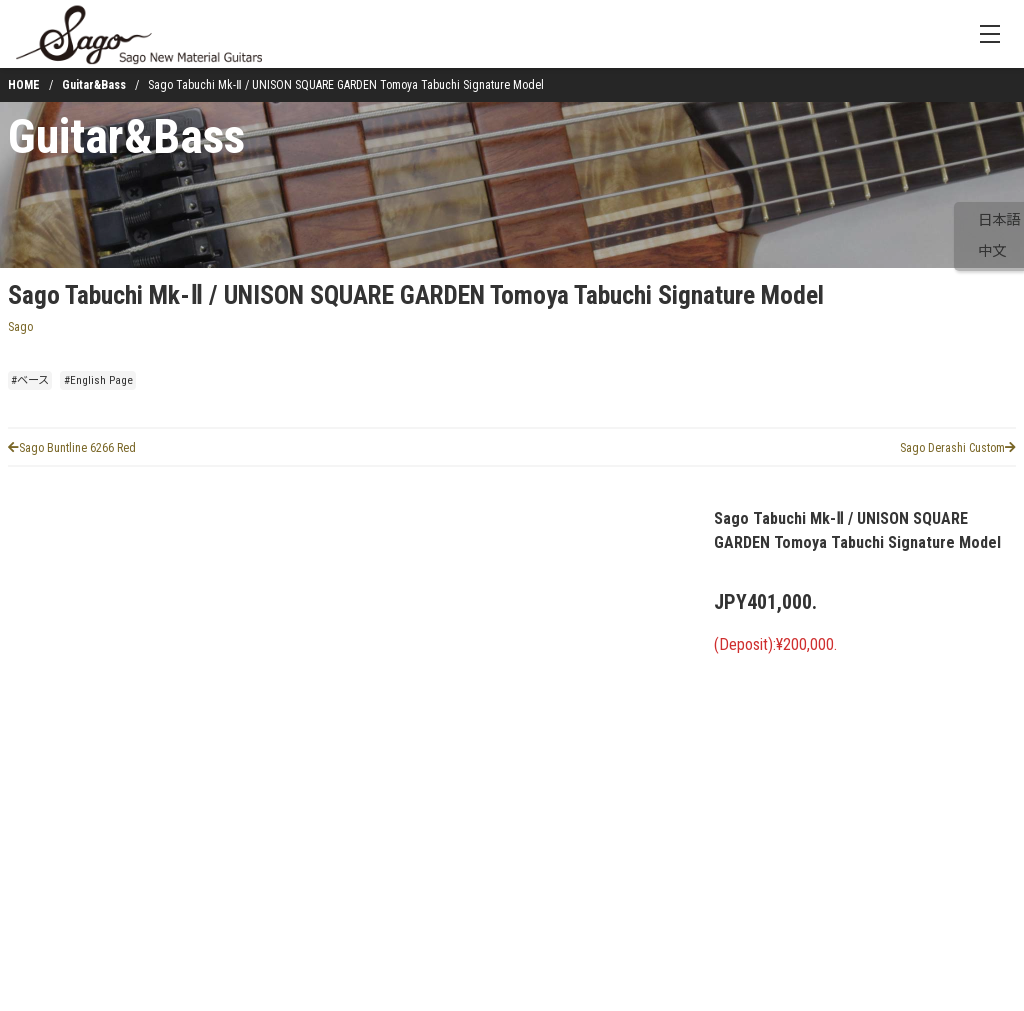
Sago (20, 327)
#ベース (30, 380)
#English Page (98, 380)
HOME (24, 85)
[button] (64, 915)
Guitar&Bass (94, 85)
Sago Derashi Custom (958, 448)
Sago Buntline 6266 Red (72, 448)
